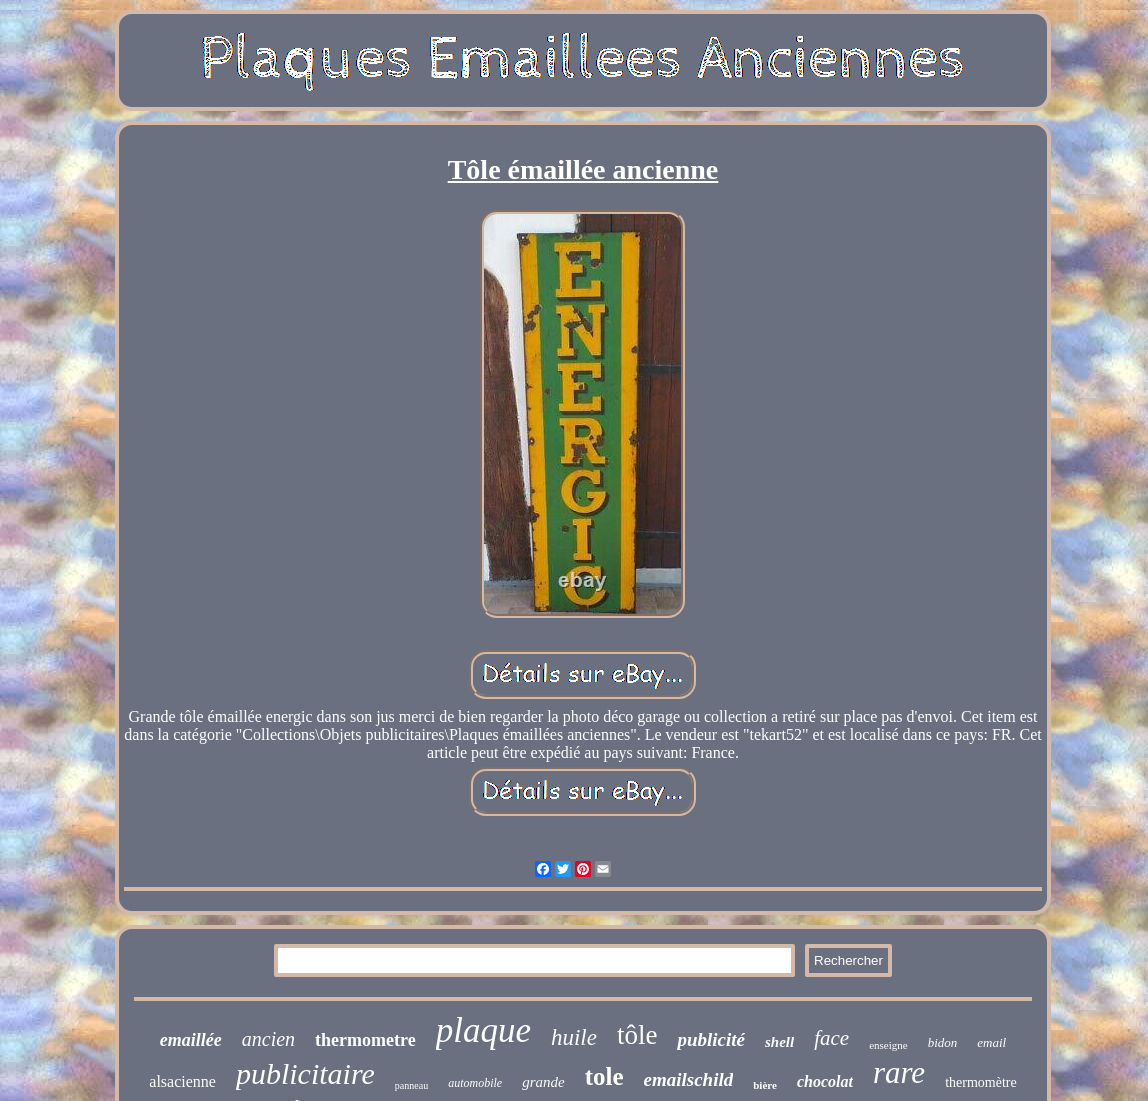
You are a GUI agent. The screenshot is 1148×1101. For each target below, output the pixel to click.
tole (604, 1076)
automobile (475, 1083)
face (831, 1038)
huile (574, 1037)
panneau (411, 1085)
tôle (637, 1035)
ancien (268, 1039)
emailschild (689, 1079)
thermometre (365, 1040)
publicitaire (305, 1073)
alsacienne (182, 1081)
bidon (943, 1042)
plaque (483, 1030)
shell (779, 1042)
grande (543, 1082)
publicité (711, 1039)
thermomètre (981, 1082)
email (991, 1042)
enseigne (888, 1045)
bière (765, 1085)
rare (899, 1072)
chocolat (825, 1081)
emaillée (191, 1040)
